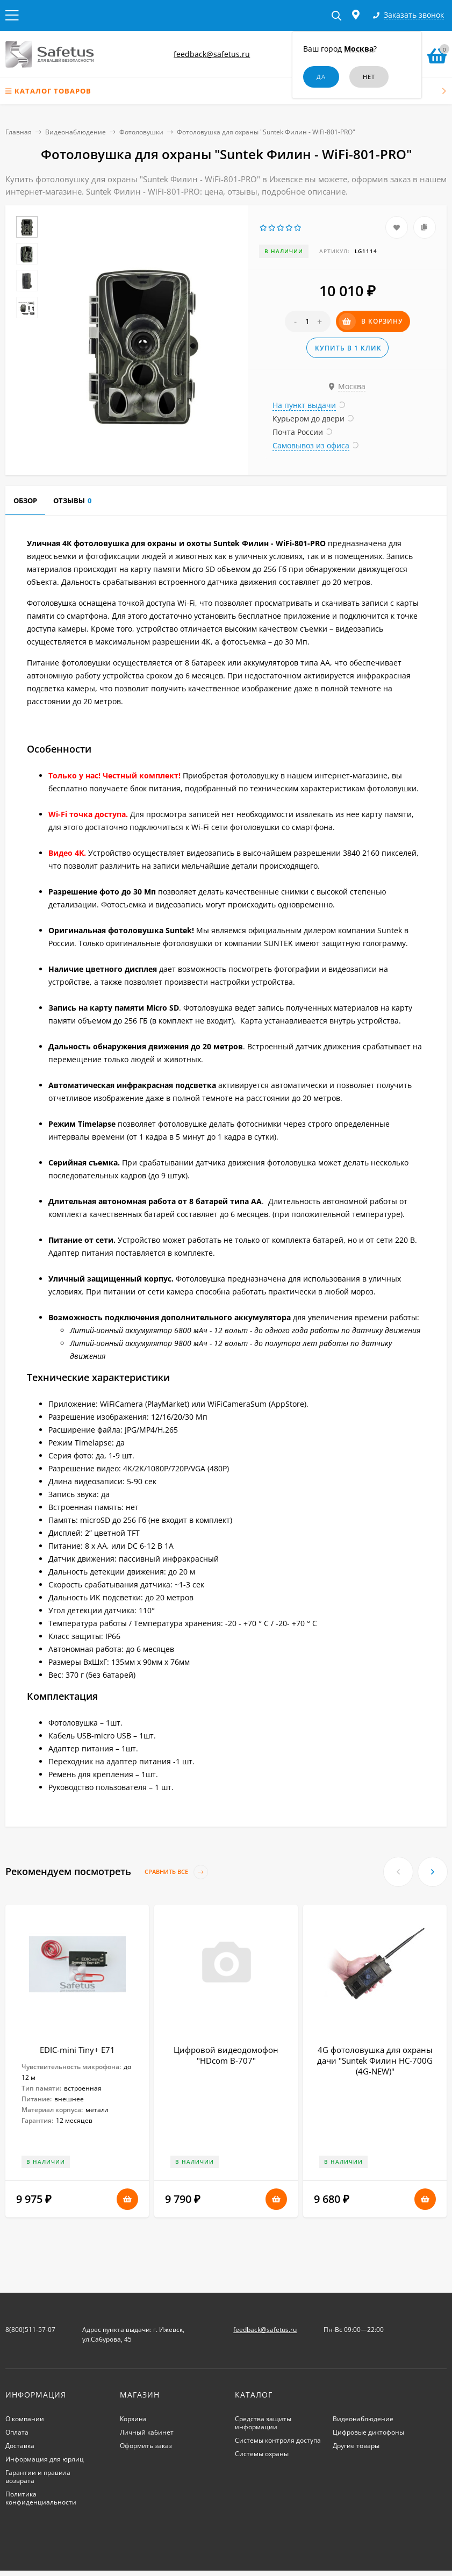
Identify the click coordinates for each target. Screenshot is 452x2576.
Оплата (16, 2432)
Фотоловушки (141, 132)
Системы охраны (262, 2453)
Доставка (19, 2445)
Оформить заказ (146, 2445)
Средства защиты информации (263, 2422)
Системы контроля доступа (278, 2440)
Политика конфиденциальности (40, 2498)
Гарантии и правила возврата (37, 2476)
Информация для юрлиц (44, 2459)
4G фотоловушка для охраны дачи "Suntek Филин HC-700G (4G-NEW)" (375, 2060)
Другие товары (356, 2445)
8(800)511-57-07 (30, 2329)
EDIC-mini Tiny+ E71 (77, 2049)
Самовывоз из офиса (310, 445)
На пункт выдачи (304, 405)
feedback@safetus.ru (212, 54)
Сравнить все (176, 1872)
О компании (24, 2418)
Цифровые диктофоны (368, 2432)
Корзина (133, 2418)
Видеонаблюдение (75, 132)
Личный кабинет (147, 2432)
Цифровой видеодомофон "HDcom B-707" (226, 2055)
